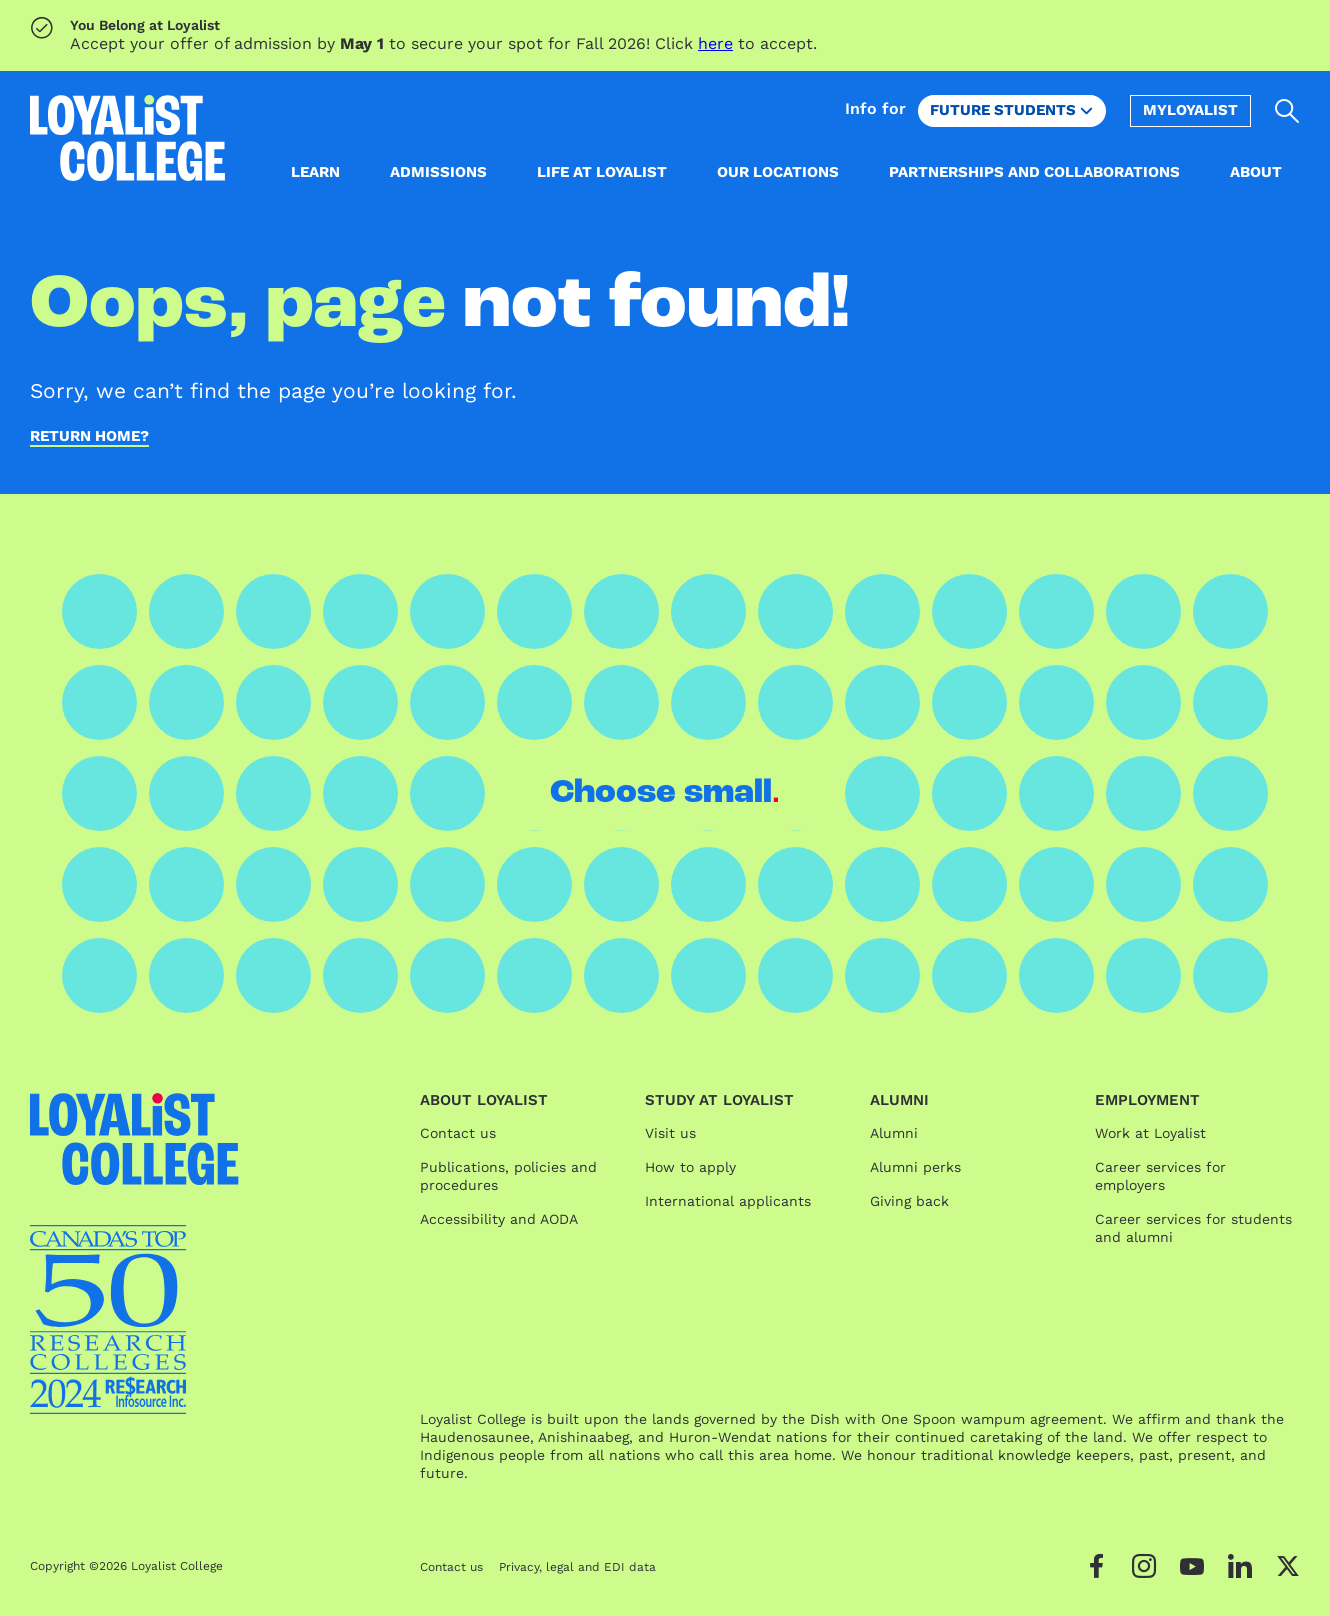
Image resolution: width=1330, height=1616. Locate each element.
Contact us (458, 1133)
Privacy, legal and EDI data (577, 1567)
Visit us (670, 1133)
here (715, 43)
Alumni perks (915, 1167)
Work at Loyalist (1150, 1133)
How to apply (690, 1167)
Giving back (909, 1201)
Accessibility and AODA (499, 1219)
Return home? (89, 437)
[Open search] (1287, 111)
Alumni (894, 1133)
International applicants (728, 1201)
